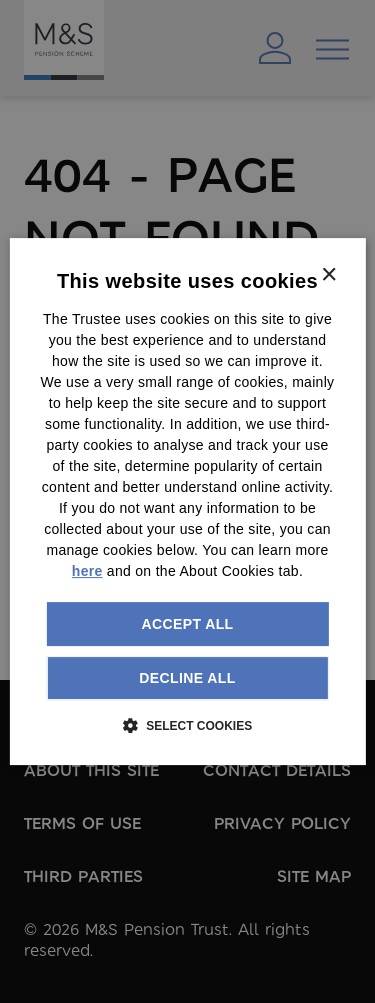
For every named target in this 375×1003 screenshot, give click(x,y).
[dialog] (187, 502)
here (87, 571)
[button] (187, 725)
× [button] (328, 275)
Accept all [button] (187, 624)
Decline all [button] (187, 678)
